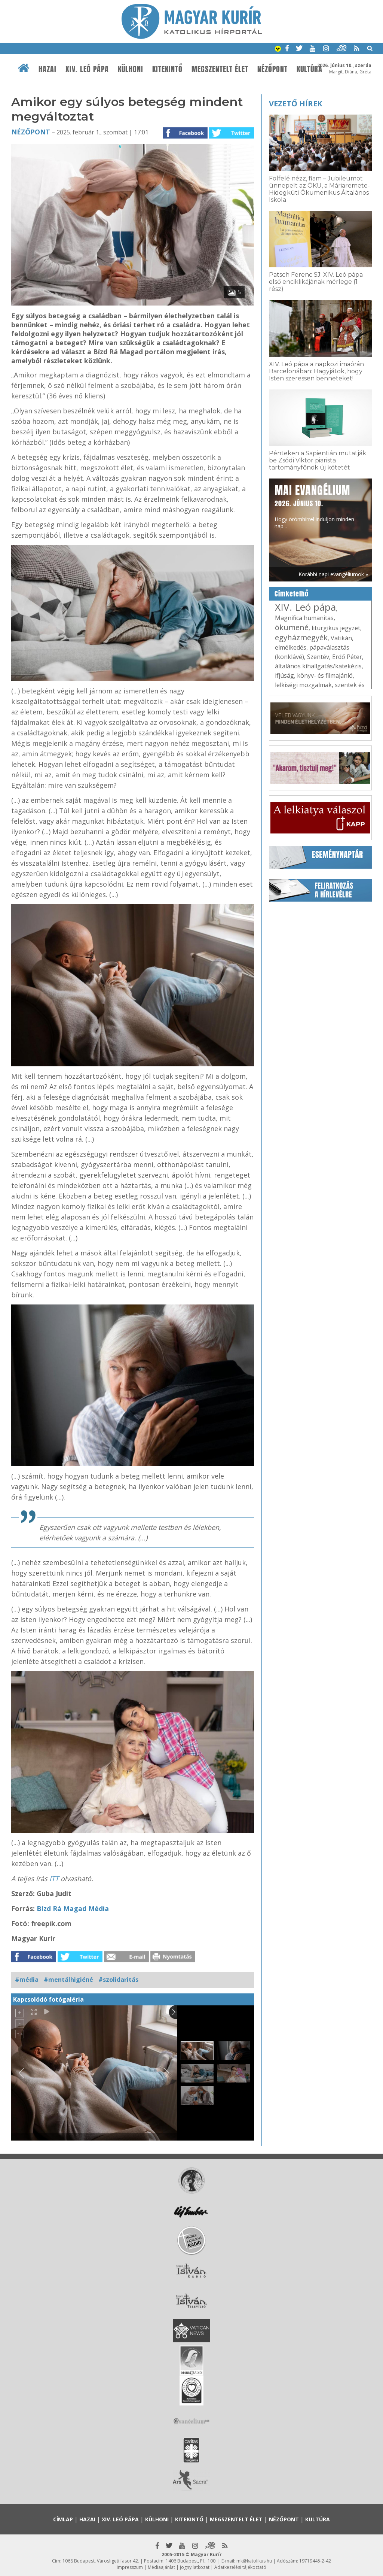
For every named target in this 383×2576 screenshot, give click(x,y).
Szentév (318, 657)
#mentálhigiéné (68, 1979)
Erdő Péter (347, 657)
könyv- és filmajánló (325, 675)
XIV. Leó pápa (87, 69)
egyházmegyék (301, 637)
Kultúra (309, 69)
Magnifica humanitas (304, 618)
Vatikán (341, 638)
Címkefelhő (292, 594)
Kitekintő (167, 69)
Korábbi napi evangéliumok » (333, 574)
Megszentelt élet (220, 69)
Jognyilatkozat (194, 2567)
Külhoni (130, 69)
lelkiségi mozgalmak (303, 685)
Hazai (47, 69)
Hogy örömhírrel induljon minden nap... (314, 506)
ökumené (292, 627)
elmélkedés (290, 647)
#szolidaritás (118, 1979)
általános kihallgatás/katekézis (318, 666)
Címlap (63, 2519)
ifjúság (284, 675)
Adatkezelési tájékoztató (240, 2567)
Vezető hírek (295, 103)
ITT (55, 1878)
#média (27, 1979)
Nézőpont (272, 69)
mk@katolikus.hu (254, 2561)
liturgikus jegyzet (336, 628)
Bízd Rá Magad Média (72, 1908)
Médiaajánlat (161, 2567)
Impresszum (130, 2567)
